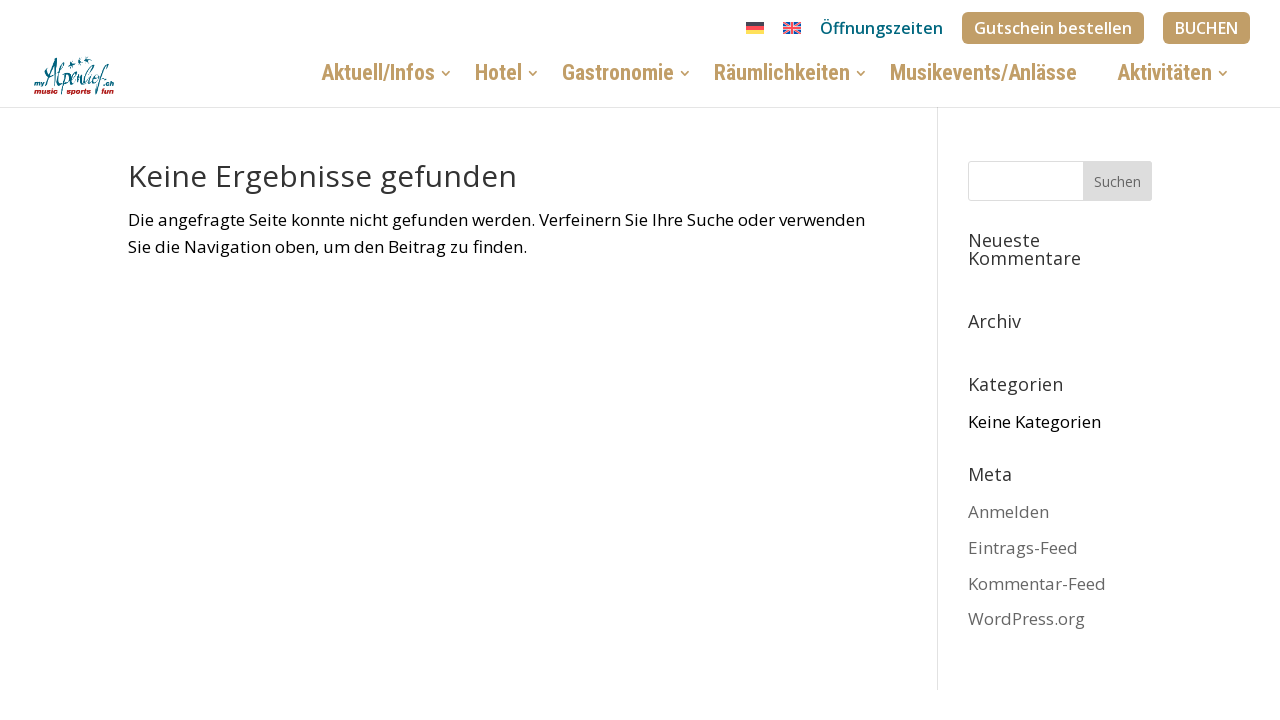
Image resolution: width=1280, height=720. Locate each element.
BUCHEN (1206, 28)
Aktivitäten (1164, 77)
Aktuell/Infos (378, 77)
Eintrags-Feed (1023, 547)
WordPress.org (1026, 618)
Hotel (498, 77)
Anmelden (1008, 511)
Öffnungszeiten (881, 29)
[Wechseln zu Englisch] (792, 34)
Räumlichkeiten (782, 77)
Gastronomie (618, 77)
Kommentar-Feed (1037, 583)
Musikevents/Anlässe (983, 77)
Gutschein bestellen (1053, 28)
